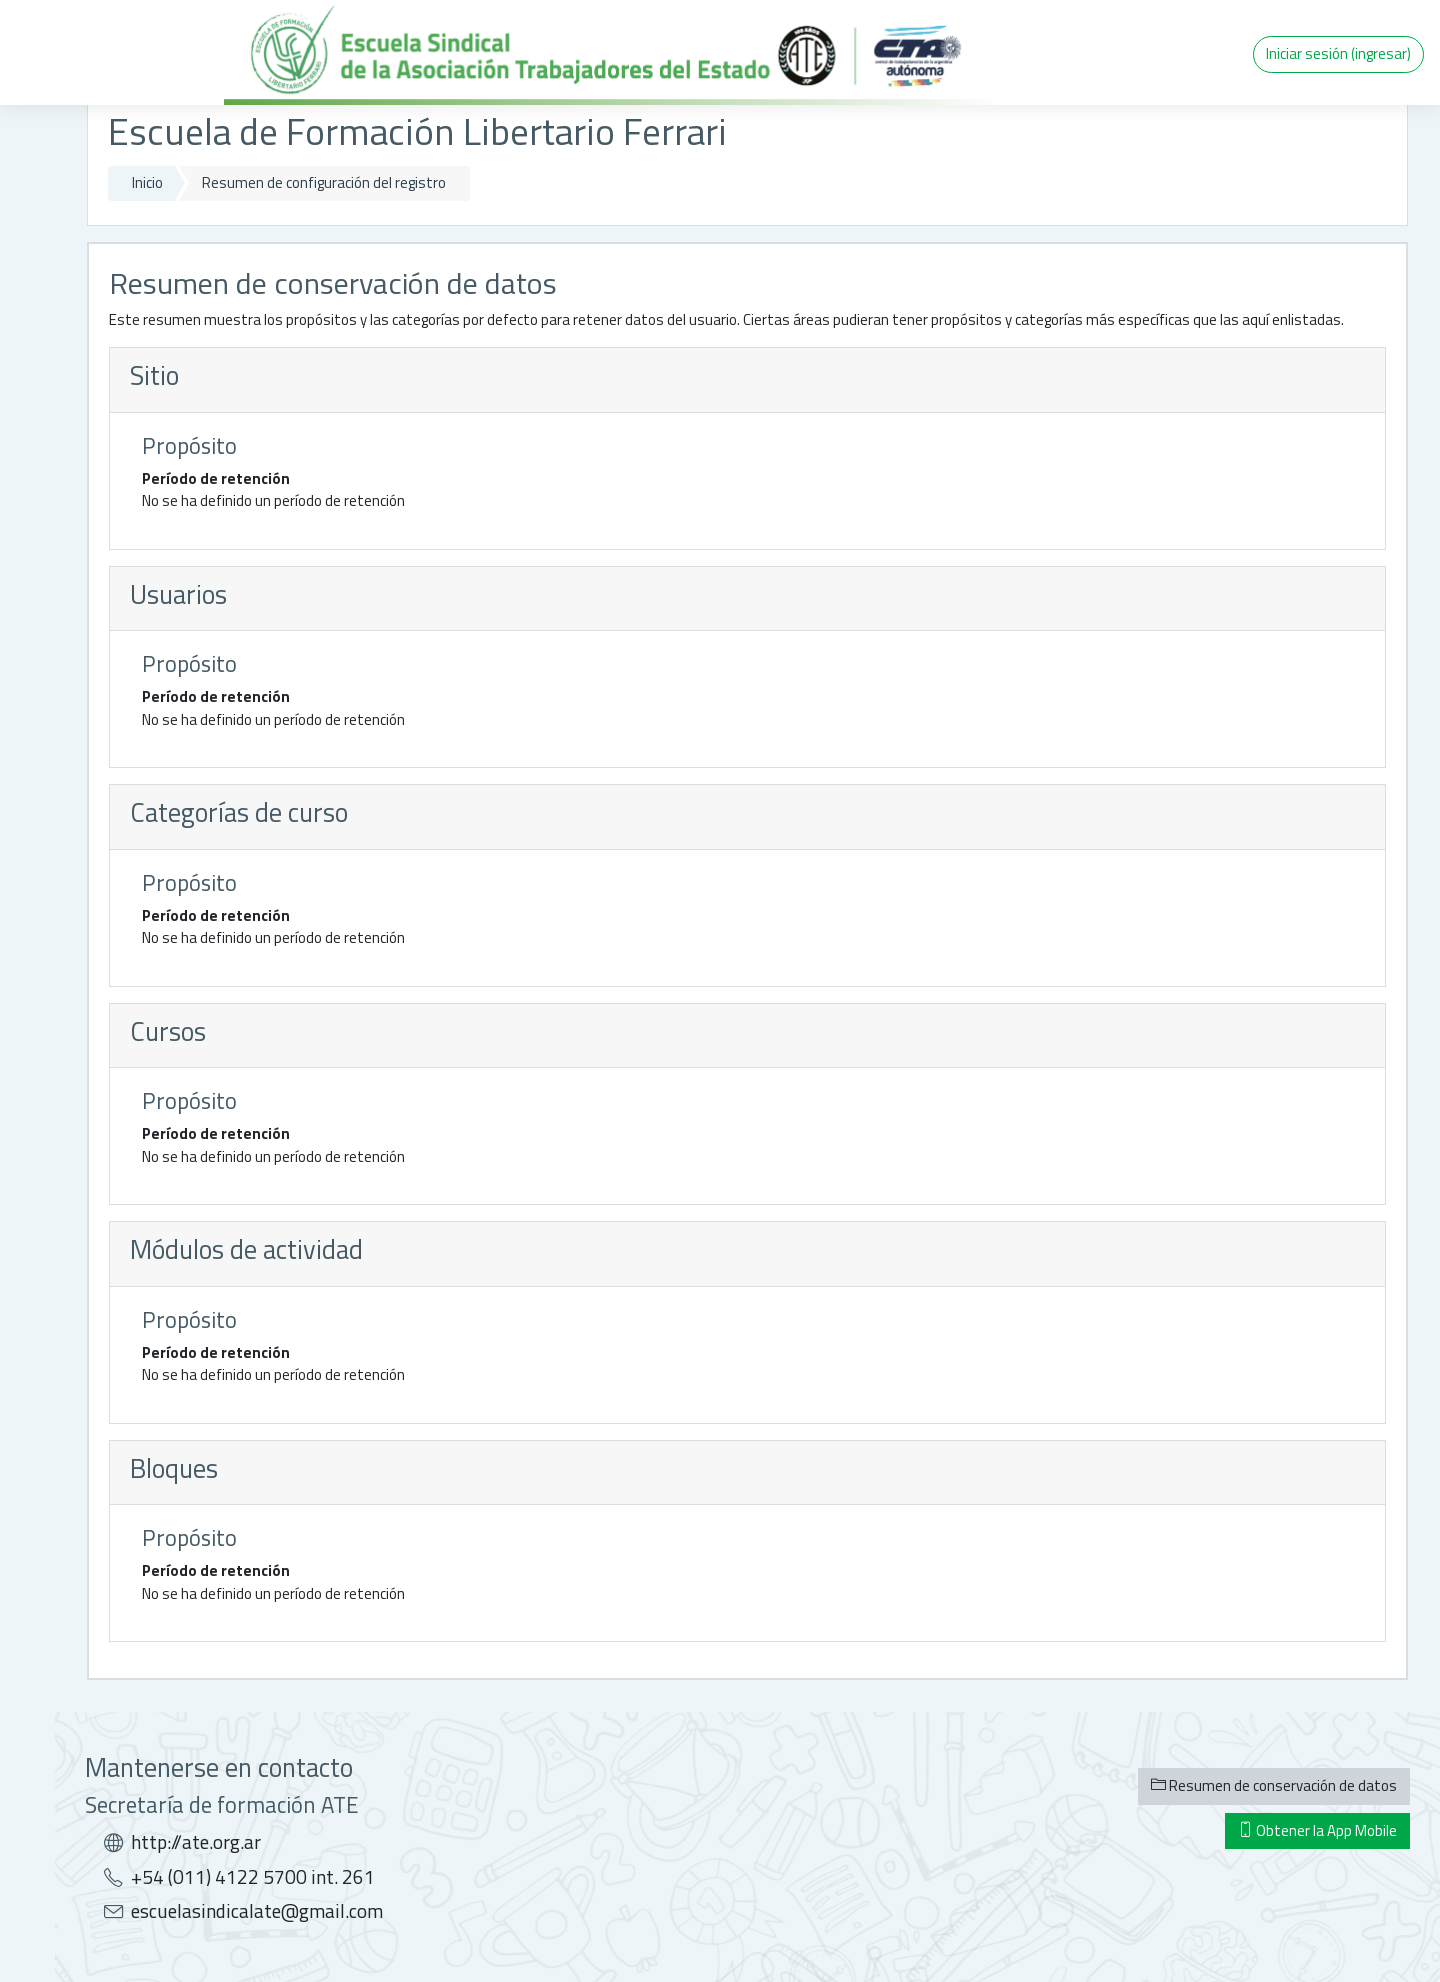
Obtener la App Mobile (1317, 1830)
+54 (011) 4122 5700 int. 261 (253, 1877)
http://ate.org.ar (196, 1842)
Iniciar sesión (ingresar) (1338, 53)
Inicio (147, 182)
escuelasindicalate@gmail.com (257, 1911)
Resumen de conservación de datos (1274, 1785)
